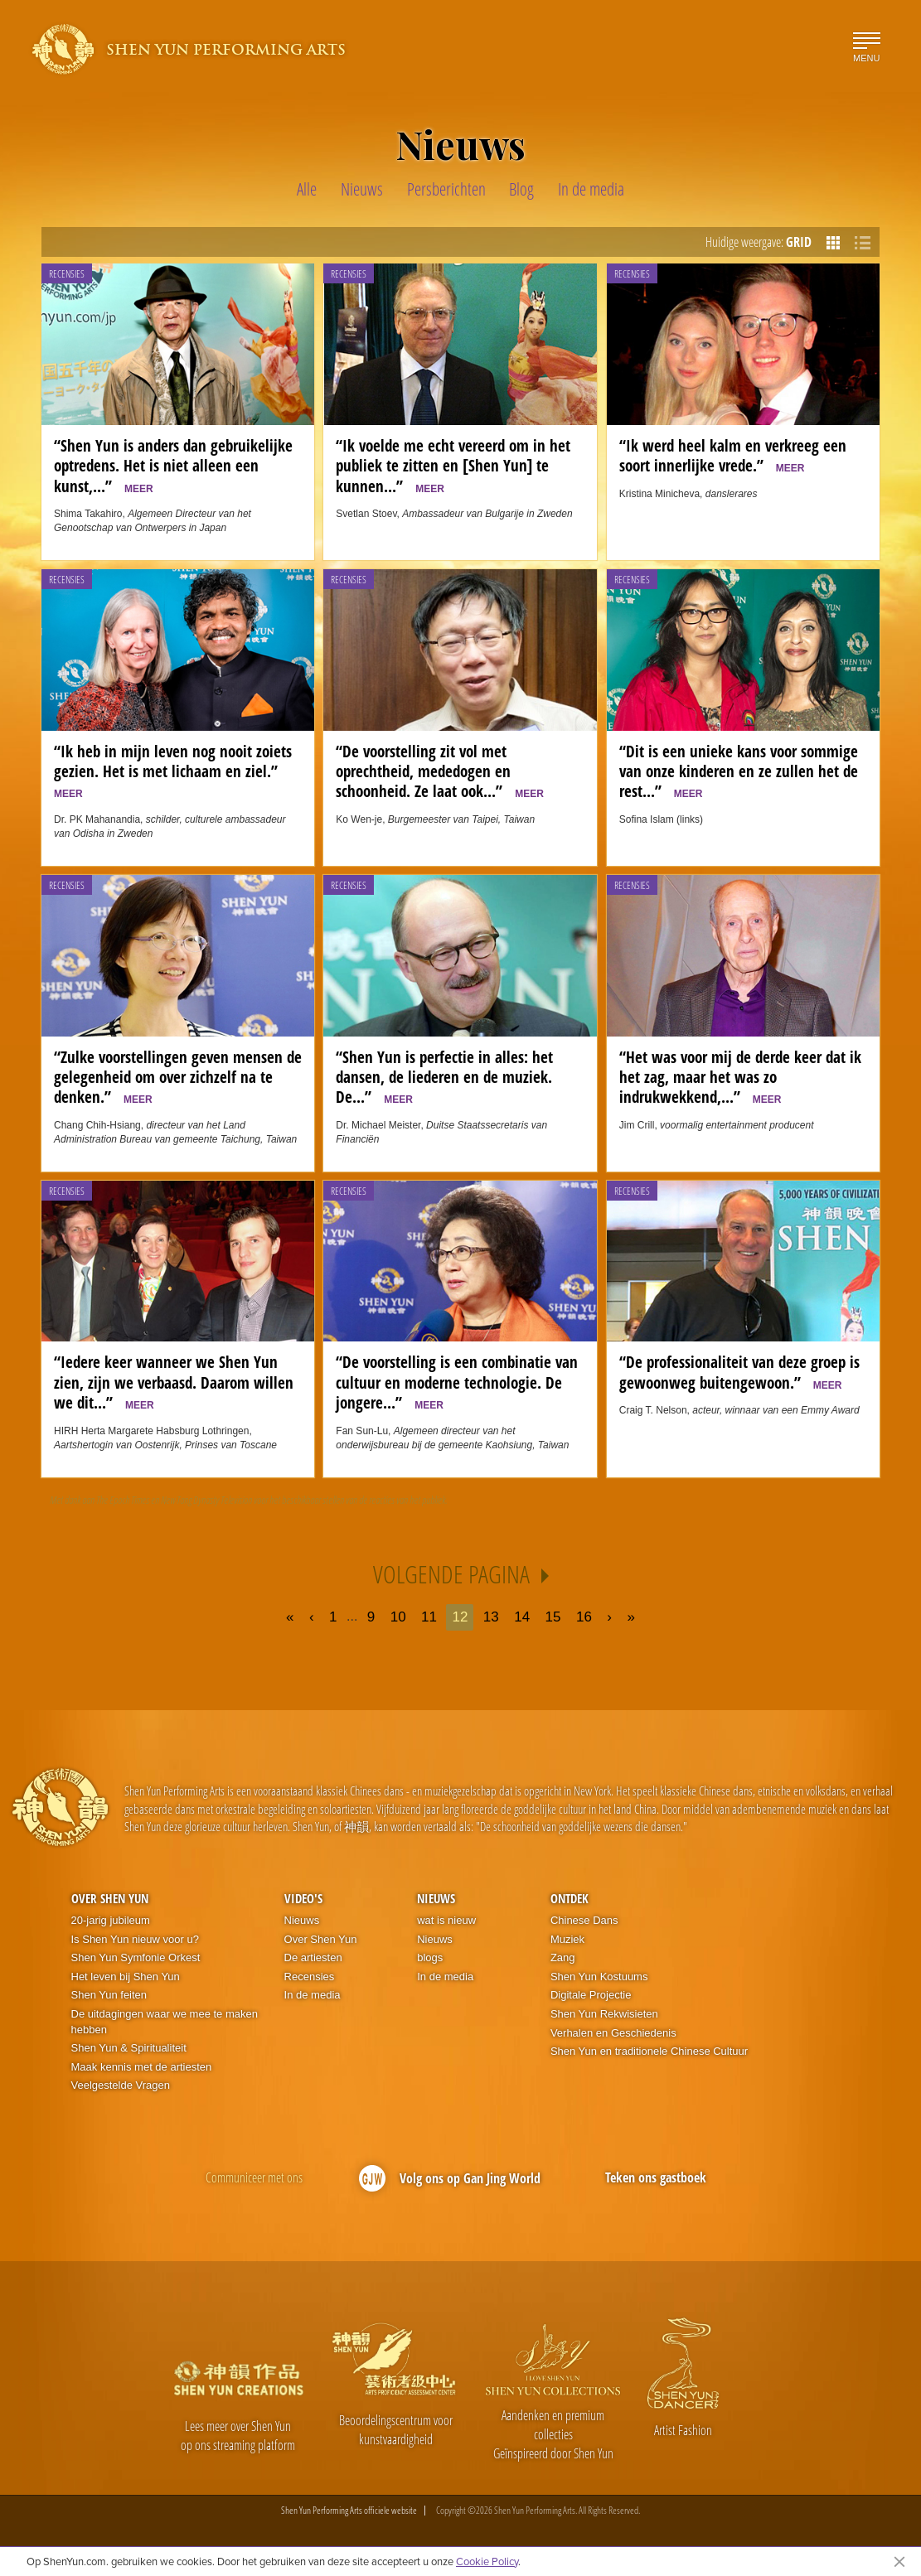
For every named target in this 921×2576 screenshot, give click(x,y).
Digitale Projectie (591, 1995)
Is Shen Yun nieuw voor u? (135, 1939)
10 (398, 1617)
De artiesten (313, 1957)
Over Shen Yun (109, 1898)
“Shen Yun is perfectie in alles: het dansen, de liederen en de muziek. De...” (444, 1077)
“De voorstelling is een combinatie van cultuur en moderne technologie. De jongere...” (457, 1382)
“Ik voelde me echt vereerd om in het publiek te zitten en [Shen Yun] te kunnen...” (453, 465)
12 (460, 1617)
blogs (430, 1957)
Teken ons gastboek (655, 2177)
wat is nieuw (446, 1920)
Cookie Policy (487, 2561)
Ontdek (569, 1898)
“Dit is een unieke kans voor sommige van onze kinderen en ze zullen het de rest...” (738, 771)
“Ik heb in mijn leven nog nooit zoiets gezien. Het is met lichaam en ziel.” (173, 770)
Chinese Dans (584, 1920)
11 (429, 1617)
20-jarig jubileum (110, 1920)
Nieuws (302, 1920)
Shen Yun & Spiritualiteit (129, 2048)
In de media (312, 1995)
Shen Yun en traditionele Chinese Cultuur (649, 2051)
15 (553, 1617)
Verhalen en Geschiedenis (613, 2033)
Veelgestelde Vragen (121, 2085)
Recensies (67, 274)
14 (522, 1617)
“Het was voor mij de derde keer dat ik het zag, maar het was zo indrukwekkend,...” (740, 1077)
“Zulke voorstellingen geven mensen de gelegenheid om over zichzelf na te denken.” (178, 1077)
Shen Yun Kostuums (599, 1976)
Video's (303, 1898)
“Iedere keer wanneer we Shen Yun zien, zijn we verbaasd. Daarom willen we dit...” (173, 1382)
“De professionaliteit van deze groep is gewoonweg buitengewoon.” (739, 1372)
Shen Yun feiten (109, 1995)
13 (491, 1617)
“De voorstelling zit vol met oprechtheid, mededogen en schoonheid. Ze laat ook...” (440, 771)
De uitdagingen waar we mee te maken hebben (164, 2022)
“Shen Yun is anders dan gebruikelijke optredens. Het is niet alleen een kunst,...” (173, 465)
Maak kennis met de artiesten (141, 2067)
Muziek (567, 1939)
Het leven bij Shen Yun (125, 1976)
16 (584, 1617)
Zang (562, 1957)
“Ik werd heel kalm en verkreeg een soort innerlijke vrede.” (732, 455)
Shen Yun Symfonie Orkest (136, 1957)
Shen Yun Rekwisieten (604, 2014)
